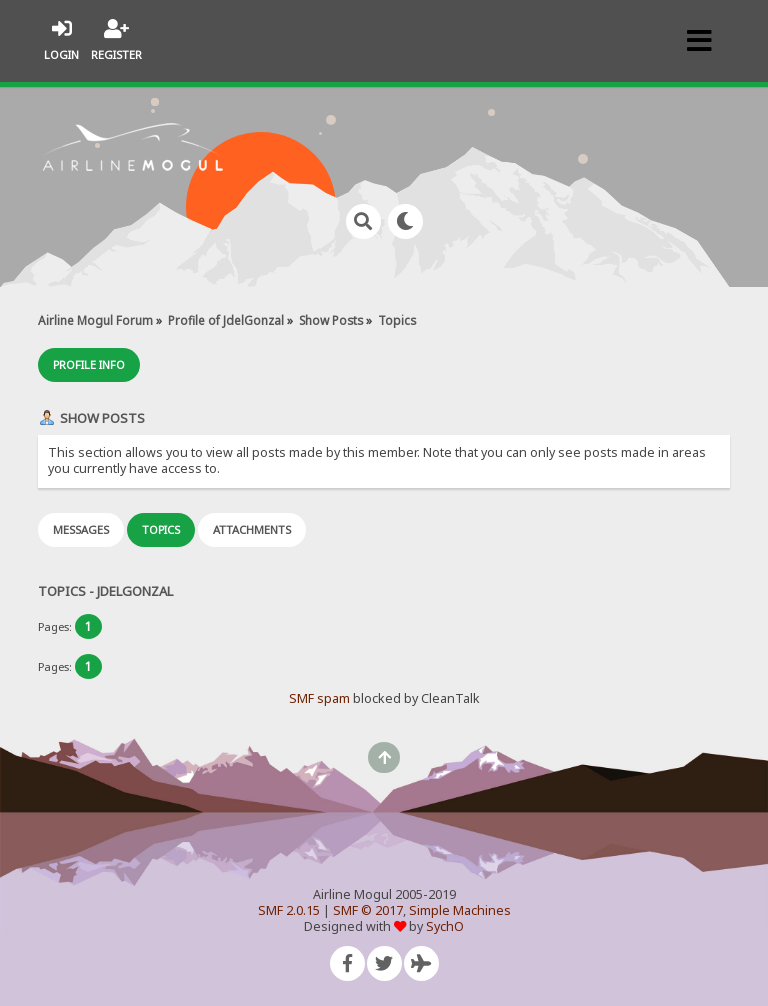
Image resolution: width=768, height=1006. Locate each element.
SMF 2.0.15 (289, 910)
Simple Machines (460, 910)
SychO (445, 926)
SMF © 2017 (368, 910)
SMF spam (319, 698)
